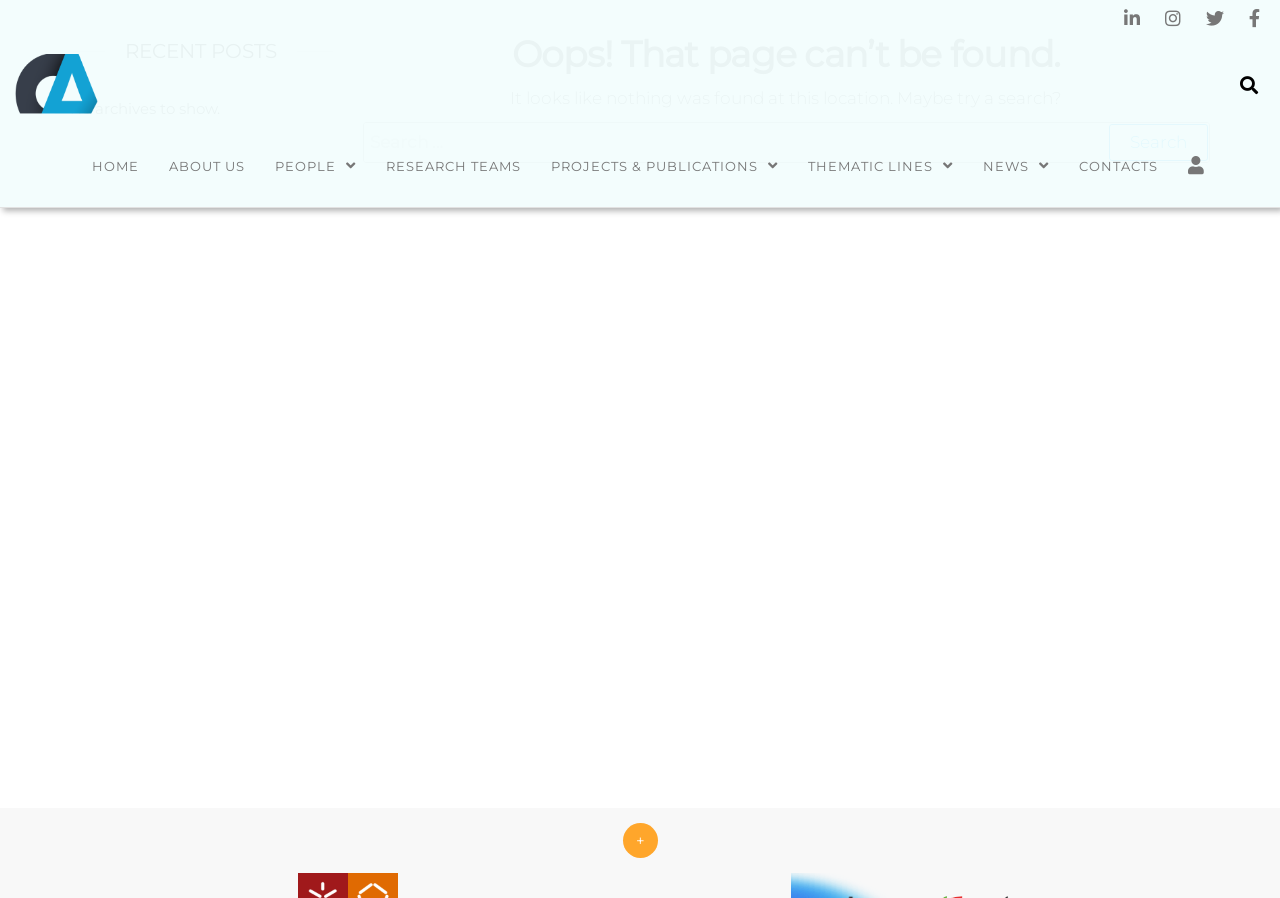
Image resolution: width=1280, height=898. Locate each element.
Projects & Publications (654, 166)
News (1006, 166)
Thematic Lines (870, 166)
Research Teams (453, 166)
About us (207, 166)
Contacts (1118, 166)
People (305, 166)
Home (115, 166)
